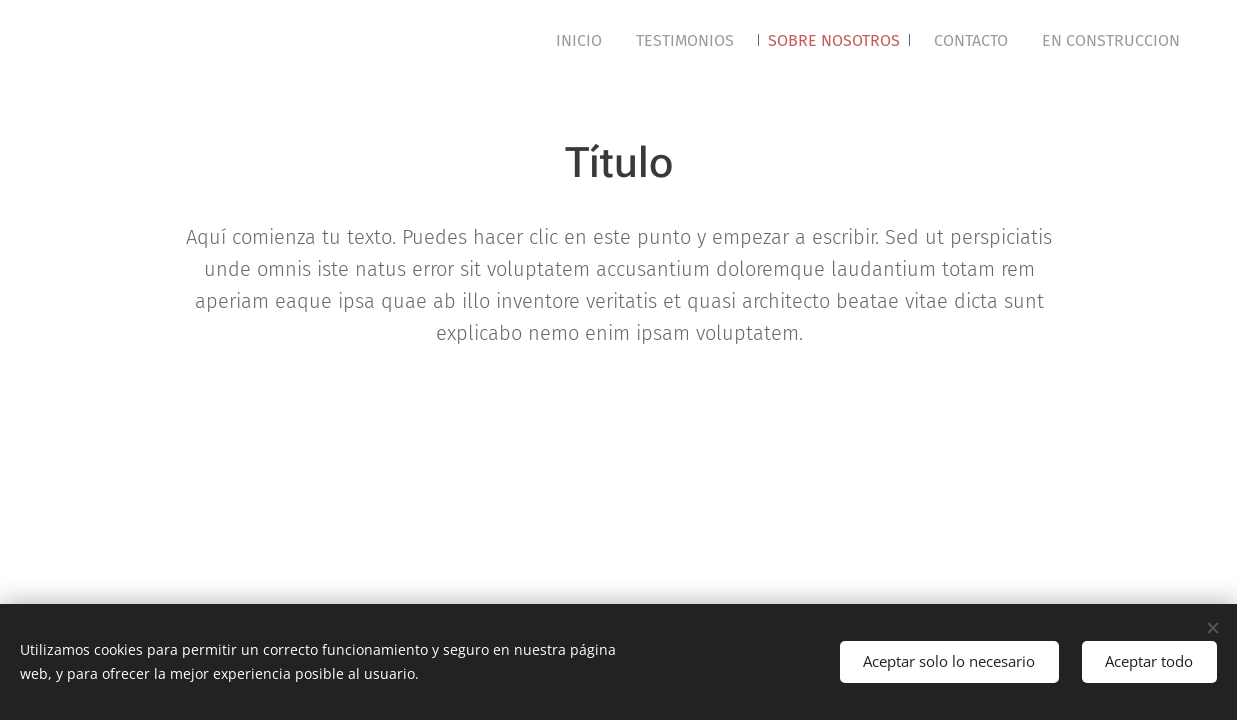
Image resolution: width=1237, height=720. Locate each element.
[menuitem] (579, 41)
